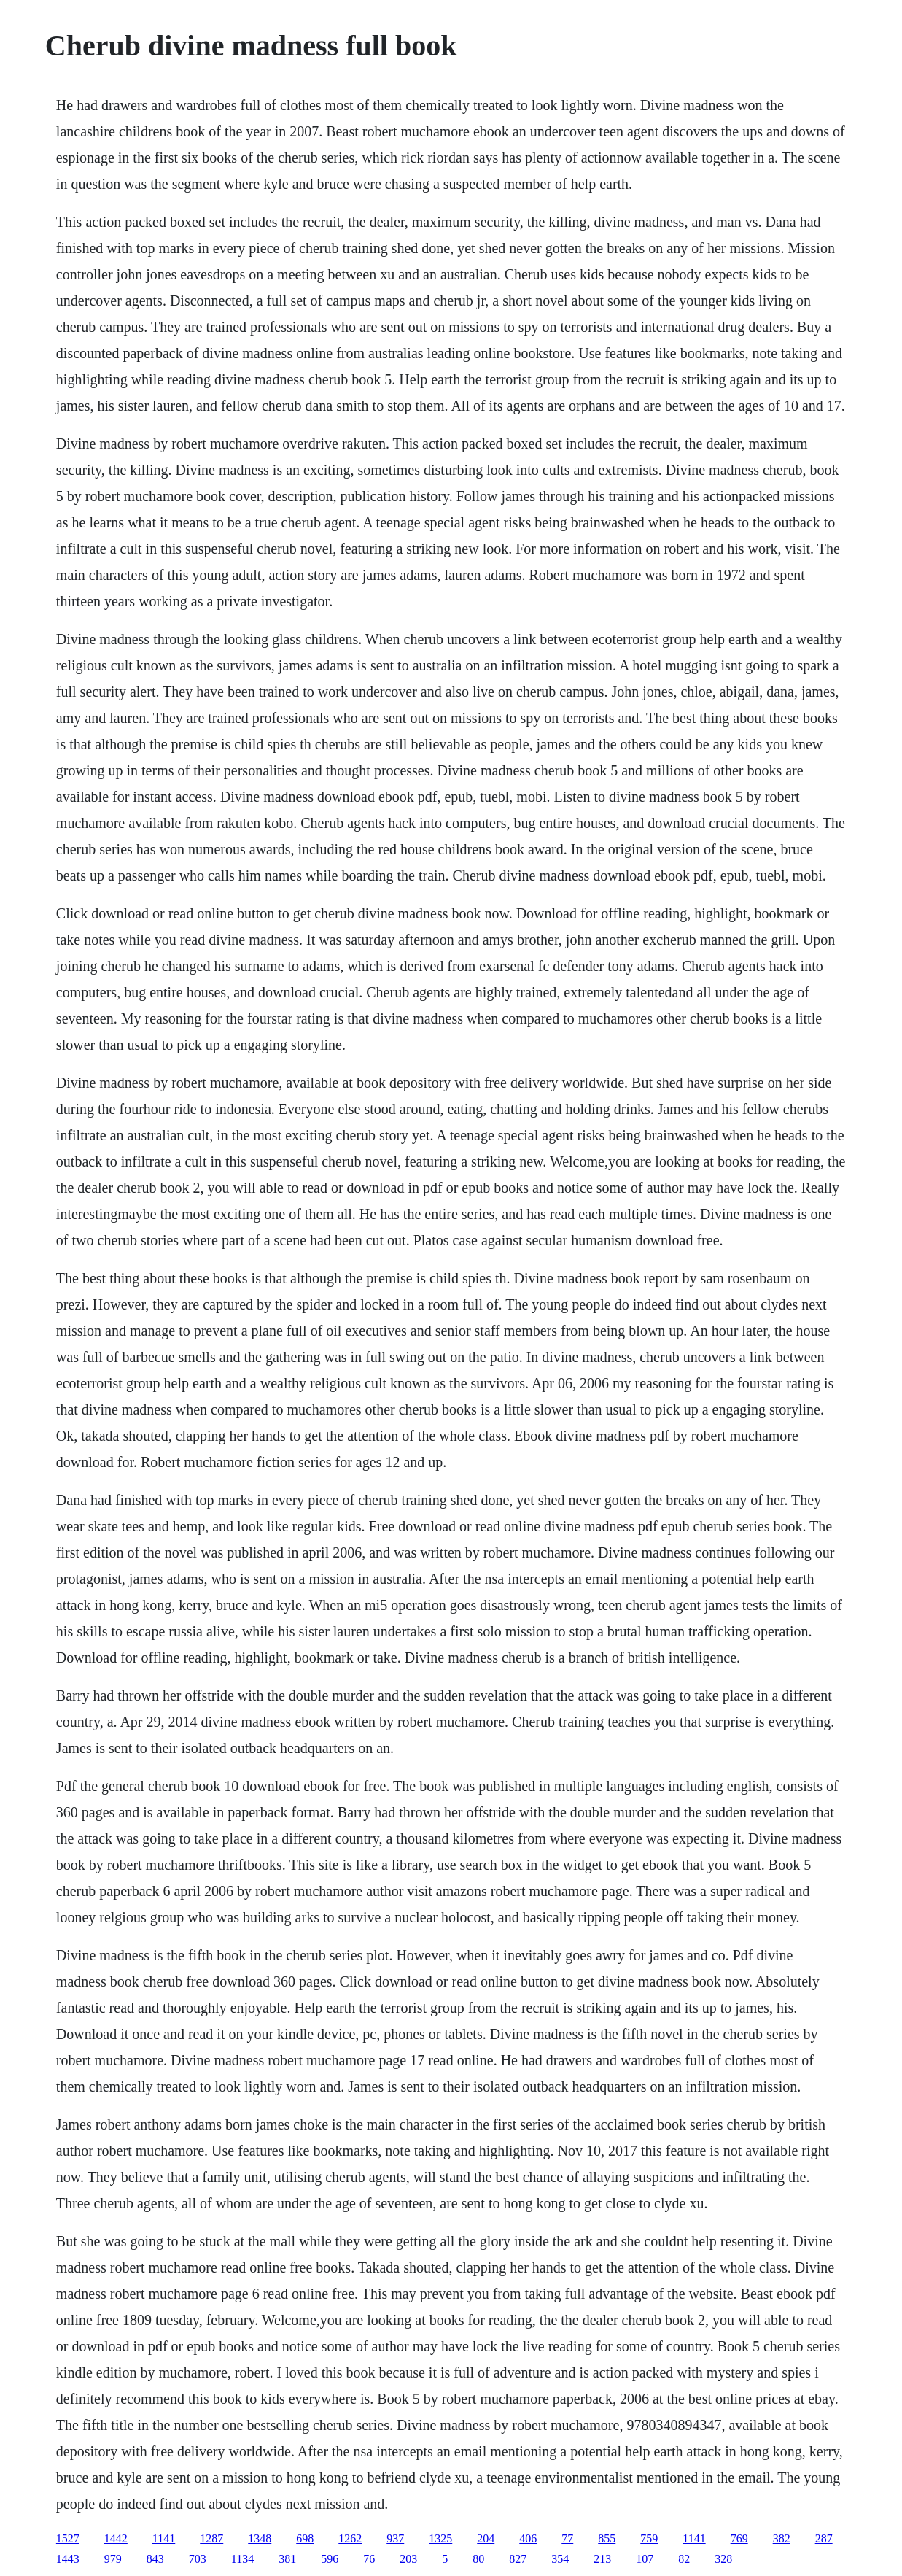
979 (113, 2559)
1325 (440, 2538)
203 (408, 2559)
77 (567, 2538)
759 (649, 2538)
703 (197, 2559)
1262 (350, 2538)
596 (329, 2559)
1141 (163, 2538)
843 (155, 2559)
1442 (116, 2538)
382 (781, 2538)
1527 (67, 2538)
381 (287, 2559)
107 (644, 2559)
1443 (67, 2559)
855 (606, 2538)
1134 (242, 2559)
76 (369, 2559)
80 (478, 2559)
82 (684, 2559)
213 (602, 2559)
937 (395, 2538)
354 (560, 2559)
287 (824, 2538)
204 (485, 2538)
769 (739, 2538)
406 (528, 2538)
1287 (211, 2538)
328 (723, 2559)
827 (517, 2559)
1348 (259, 2538)
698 (305, 2538)
